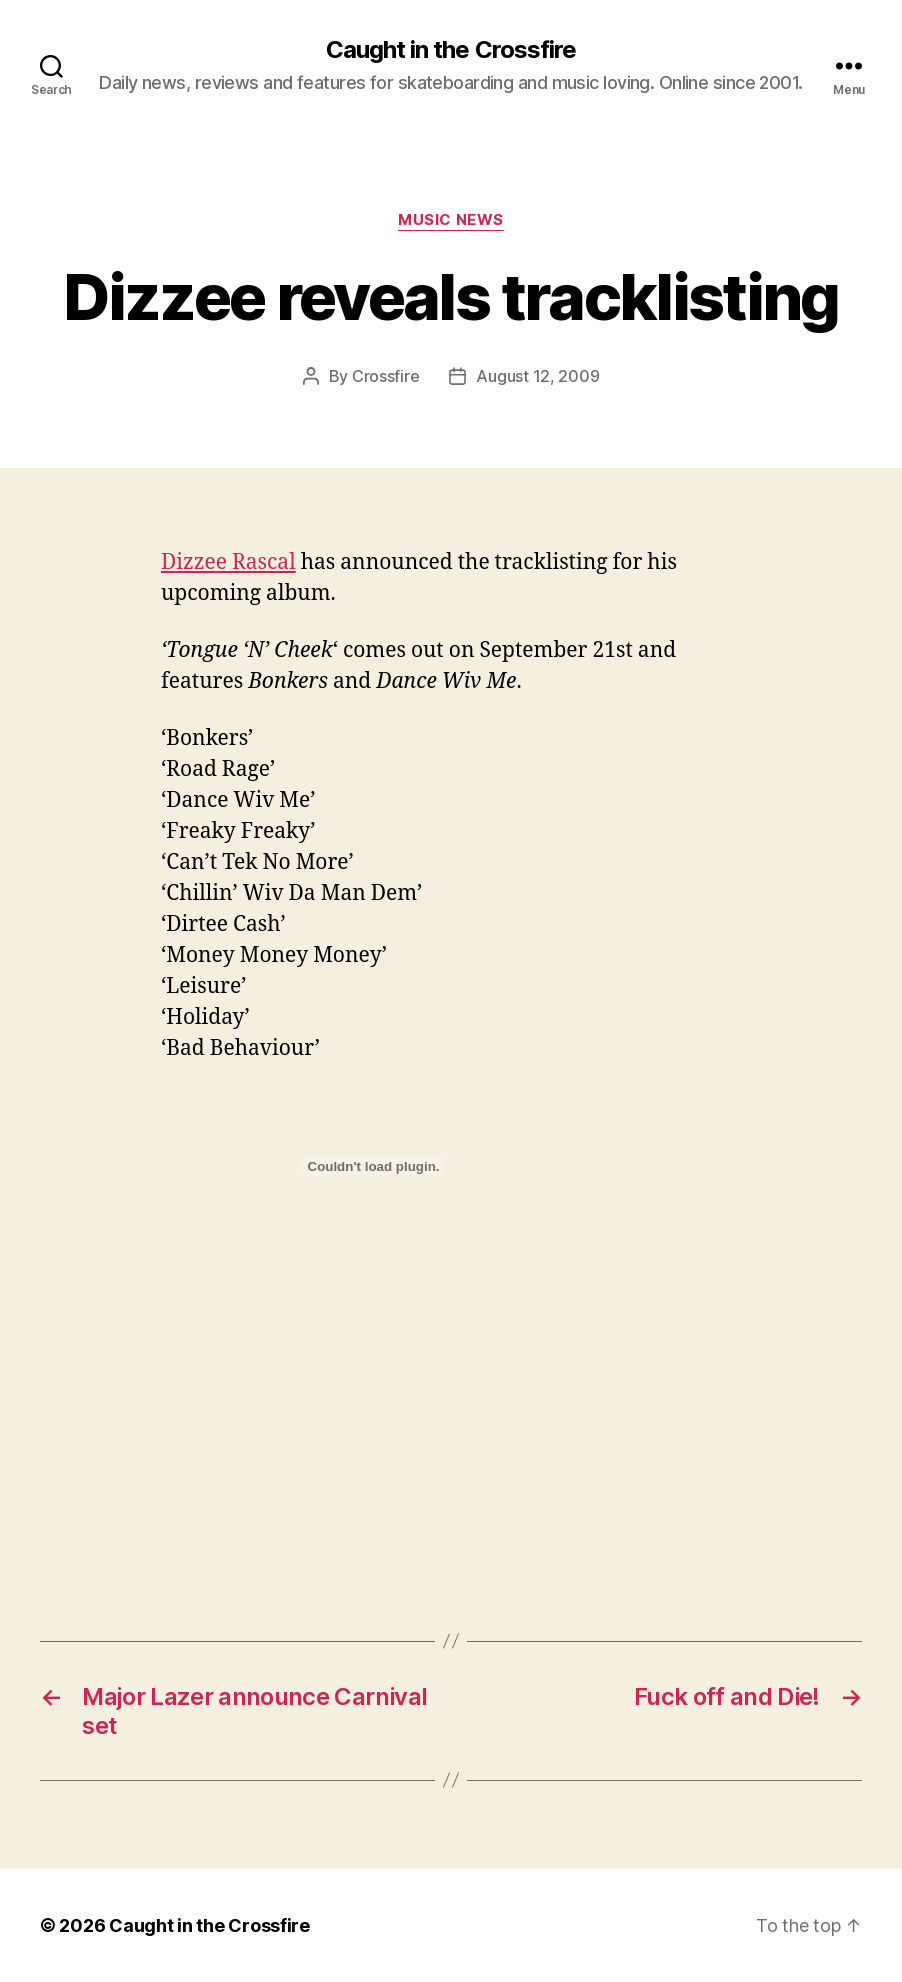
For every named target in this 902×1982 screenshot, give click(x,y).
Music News (451, 220)
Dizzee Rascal (228, 562)
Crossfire (386, 376)
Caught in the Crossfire (450, 50)
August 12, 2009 (537, 376)
